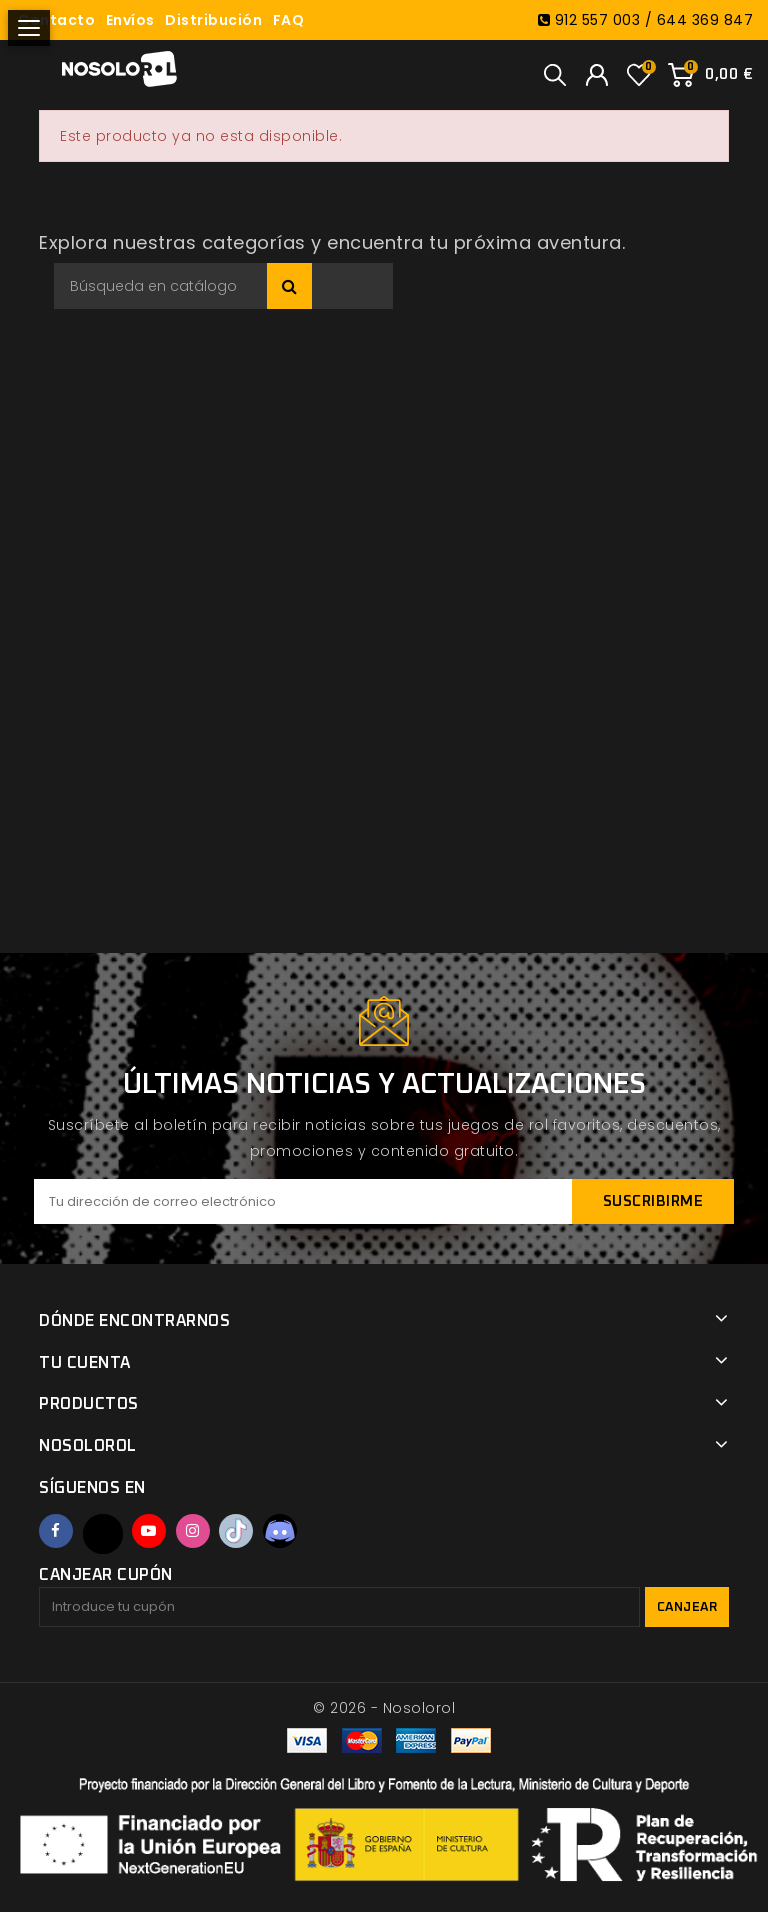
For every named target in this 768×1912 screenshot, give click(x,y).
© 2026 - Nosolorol (384, 1708)
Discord (280, 1531)
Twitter (103, 1534)
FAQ (289, 20)
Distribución (213, 20)
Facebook (56, 1531)
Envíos (130, 20)
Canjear (687, 1607)
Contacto (56, 20)
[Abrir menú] (29, 28)
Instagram (193, 1531)
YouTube (149, 1531)
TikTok (236, 1531)
